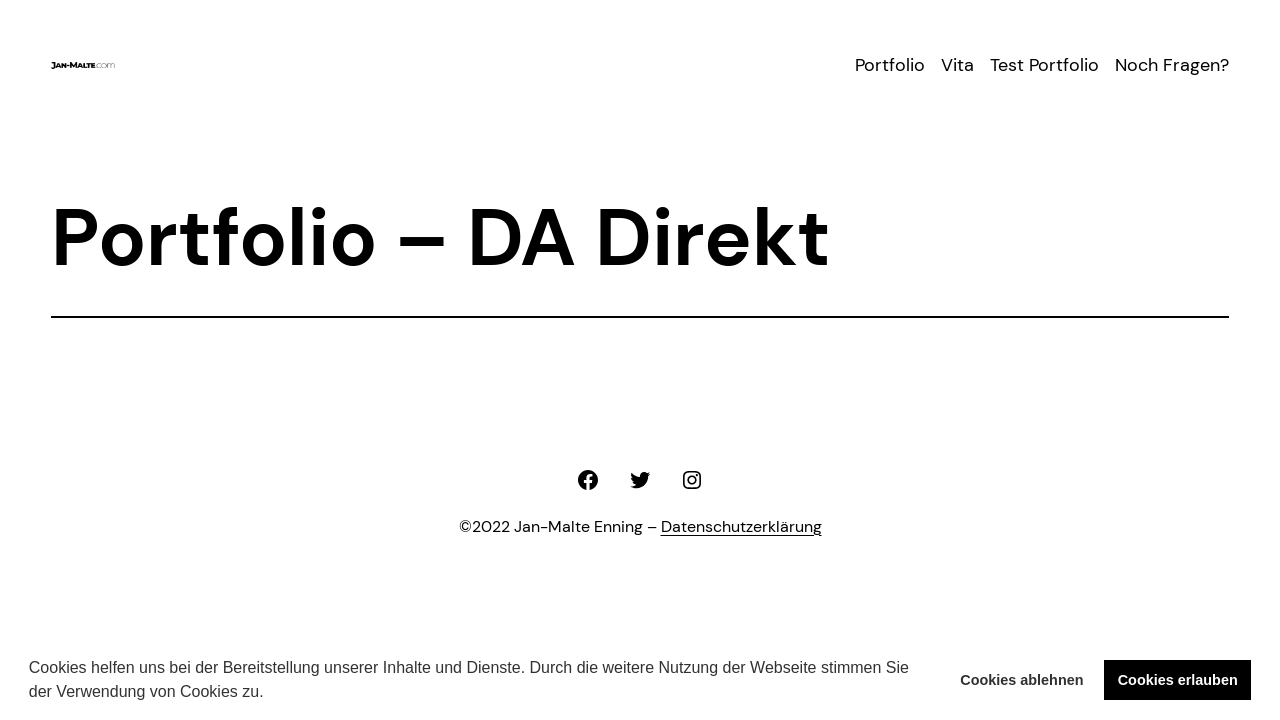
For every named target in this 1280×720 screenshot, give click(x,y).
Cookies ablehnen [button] (1021, 680)
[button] (271, 694)
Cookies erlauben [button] (1178, 680)
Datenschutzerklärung (741, 526)
